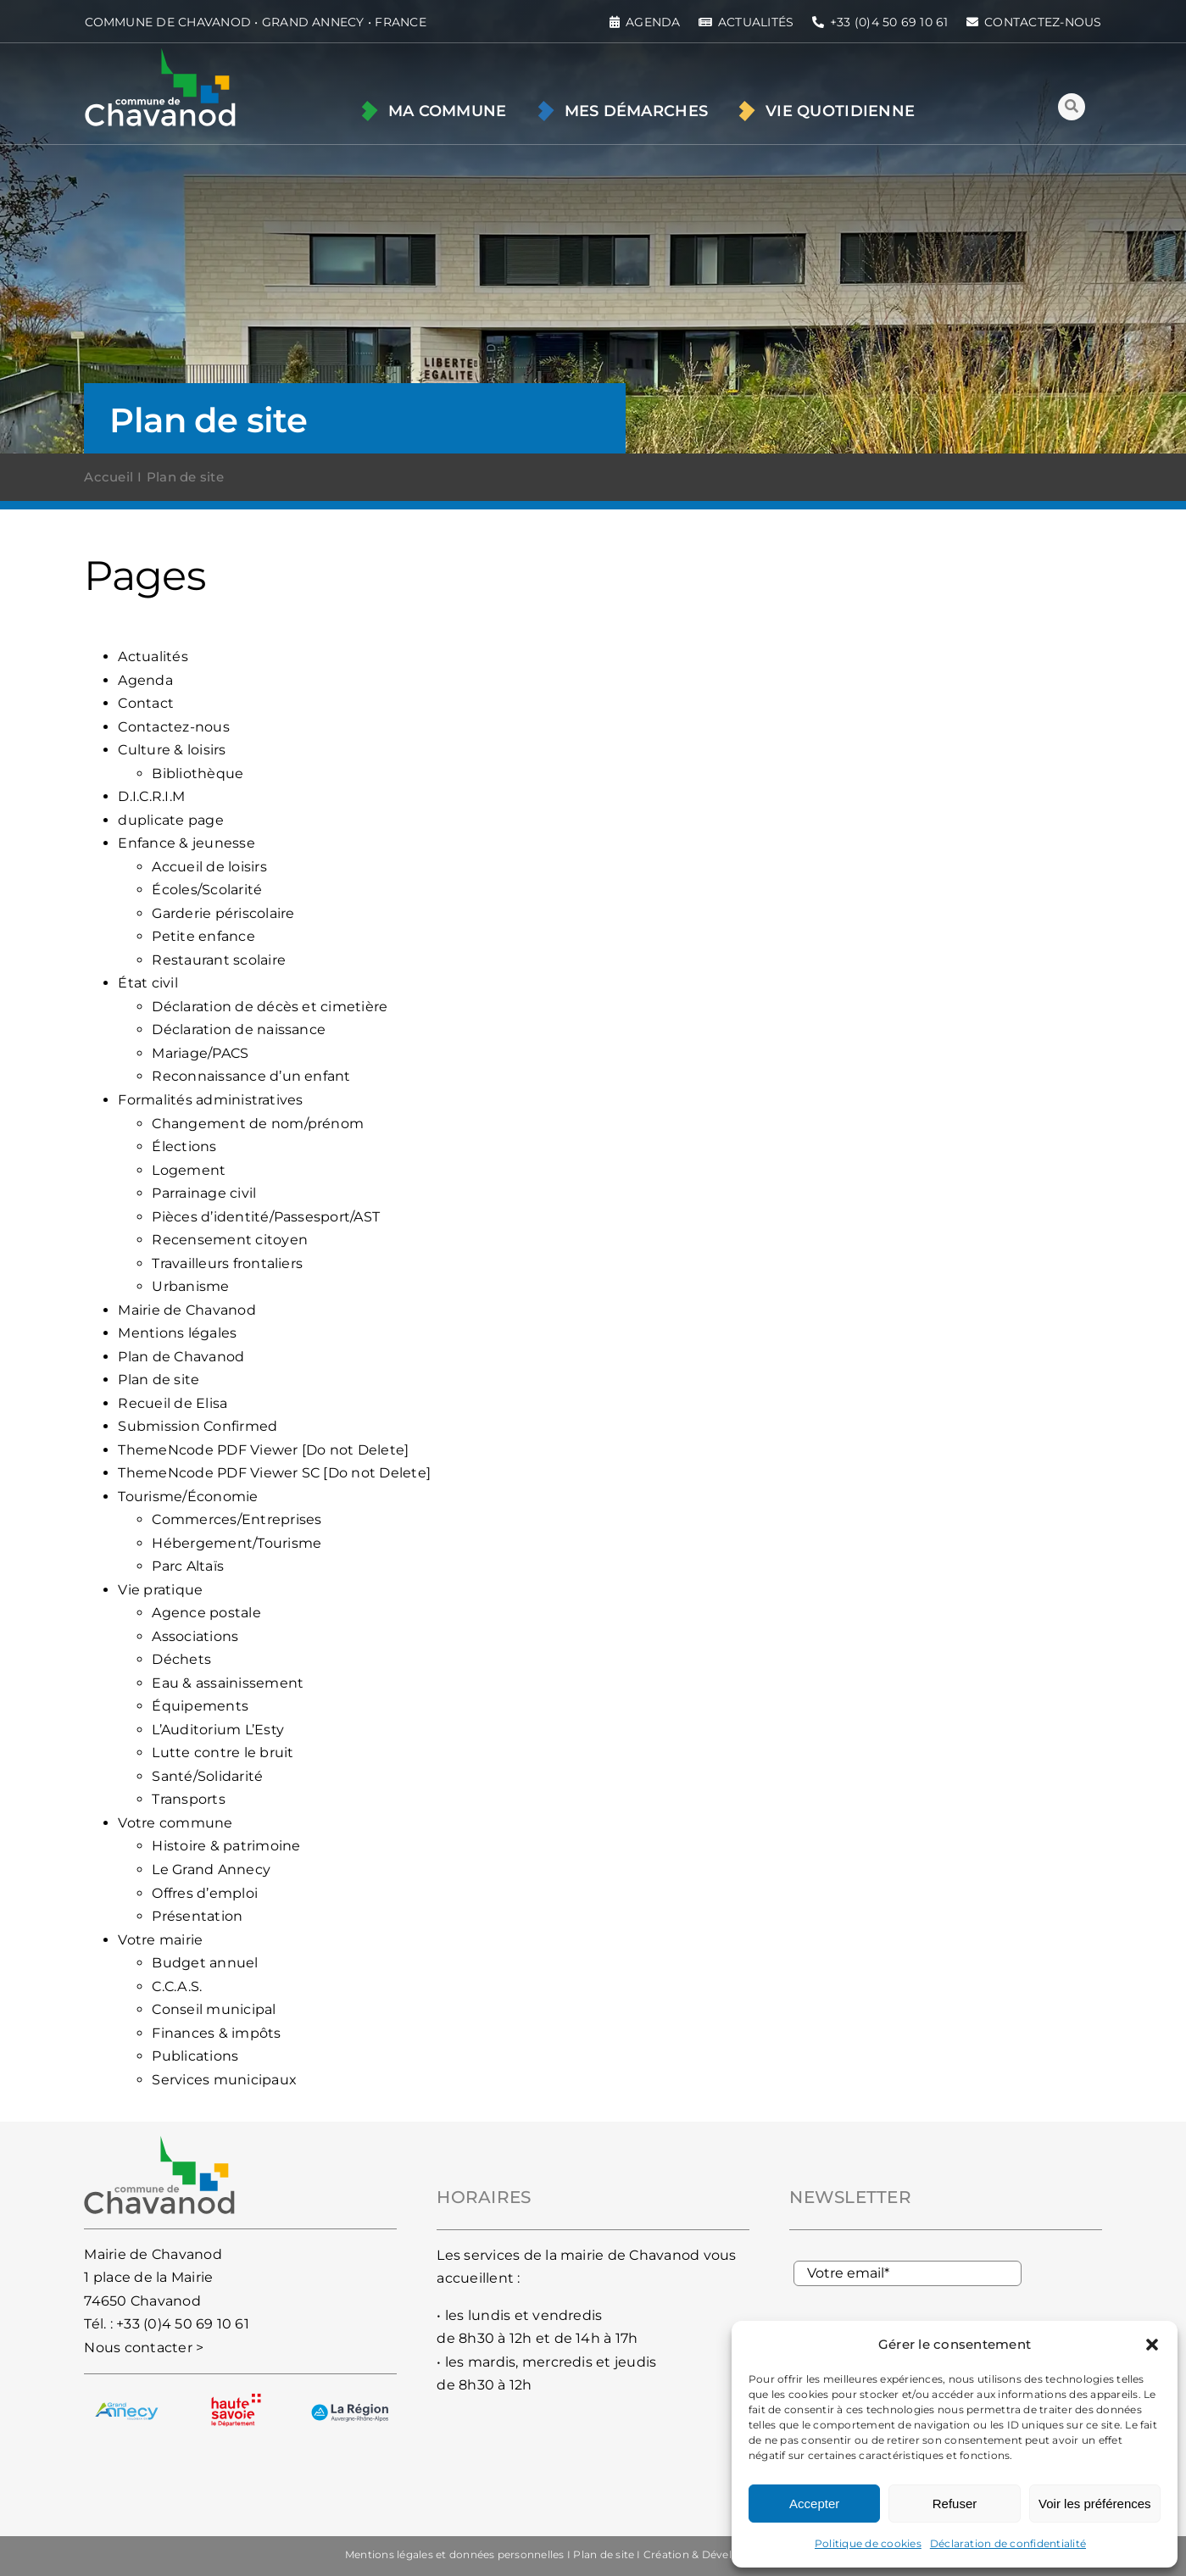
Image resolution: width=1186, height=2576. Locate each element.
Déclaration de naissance (239, 1029)
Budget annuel (205, 1963)
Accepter (814, 2503)
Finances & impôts (216, 2033)
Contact (146, 703)
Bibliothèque (197, 773)
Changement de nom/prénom (258, 1124)
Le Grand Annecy (211, 1869)
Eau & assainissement (227, 1683)
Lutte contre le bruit (222, 1752)
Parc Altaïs (188, 1566)
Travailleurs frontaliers (227, 1263)
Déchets (181, 1659)
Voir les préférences (1094, 2503)
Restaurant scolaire (219, 960)
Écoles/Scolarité (207, 890)
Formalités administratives (210, 1100)
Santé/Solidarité (207, 1776)
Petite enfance (203, 936)
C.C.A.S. (177, 1986)
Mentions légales (177, 1333)
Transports (188, 1799)
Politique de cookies (868, 2543)
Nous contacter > (143, 2348)
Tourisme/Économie (188, 1496)
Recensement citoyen (230, 1240)
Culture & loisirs (172, 750)
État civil (147, 983)
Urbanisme (190, 1286)
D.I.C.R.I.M (151, 796)
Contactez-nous (173, 727)
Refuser (955, 2503)
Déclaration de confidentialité (1008, 2543)
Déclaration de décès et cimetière (269, 1007)
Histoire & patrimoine (226, 1846)
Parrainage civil (204, 1193)
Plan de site (158, 1379)
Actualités (152, 656)
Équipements (200, 1706)
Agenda (145, 680)
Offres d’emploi (205, 1893)
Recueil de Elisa (172, 1403)
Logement (189, 1170)
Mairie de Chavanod (186, 1310)
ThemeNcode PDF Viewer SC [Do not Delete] (274, 1473)
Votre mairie (160, 1940)
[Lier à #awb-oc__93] (1071, 106)
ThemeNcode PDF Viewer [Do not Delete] (263, 1450)
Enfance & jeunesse (186, 843)
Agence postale (206, 1613)
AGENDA (653, 22)
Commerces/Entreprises (236, 1519)
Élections (184, 1146)
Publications (195, 2056)
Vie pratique (160, 1590)
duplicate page (170, 820)
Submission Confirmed (197, 1426)
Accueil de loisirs (209, 867)
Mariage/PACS (200, 1053)
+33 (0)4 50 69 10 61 (182, 2324)
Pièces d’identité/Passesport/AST (266, 1217)
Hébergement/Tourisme (236, 1543)
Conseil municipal (214, 2009)
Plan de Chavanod (181, 1357)
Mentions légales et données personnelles (455, 2554)
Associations (195, 1636)
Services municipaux (224, 2080)
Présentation (197, 1916)
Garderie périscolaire (223, 913)
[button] (1152, 2344)
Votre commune (175, 1823)
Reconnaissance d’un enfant (251, 1076)
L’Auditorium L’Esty (218, 1730)
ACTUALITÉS (755, 22)
